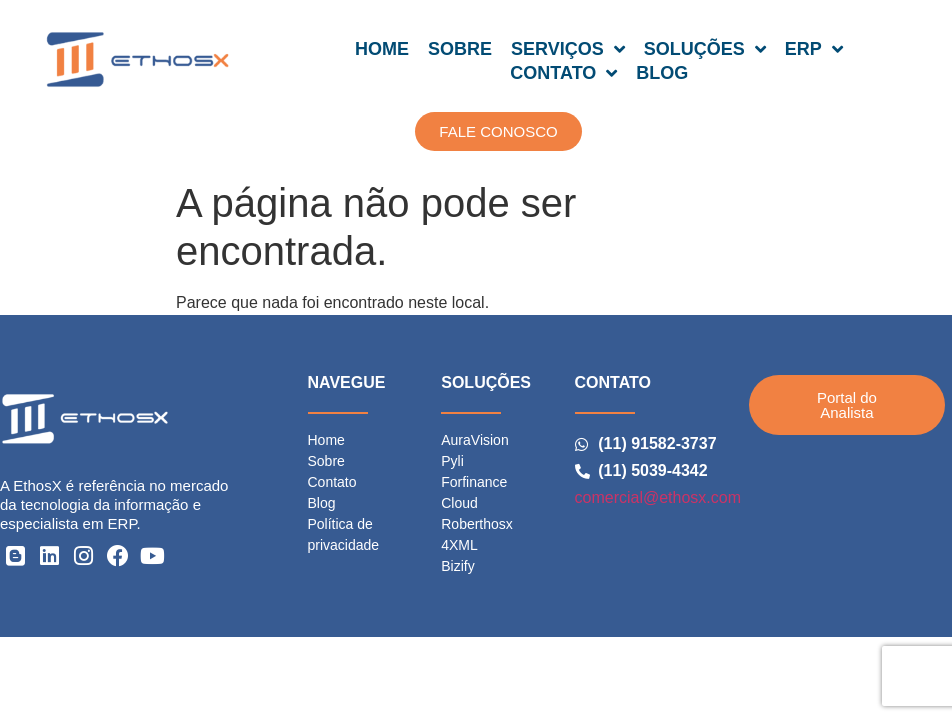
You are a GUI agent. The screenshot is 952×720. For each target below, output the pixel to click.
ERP (814, 49)
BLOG (662, 73)
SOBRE (460, 49)
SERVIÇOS (568, 49)
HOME (382, 49)
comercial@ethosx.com (658, 497)
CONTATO (563, 73)
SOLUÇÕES (705, 49)
